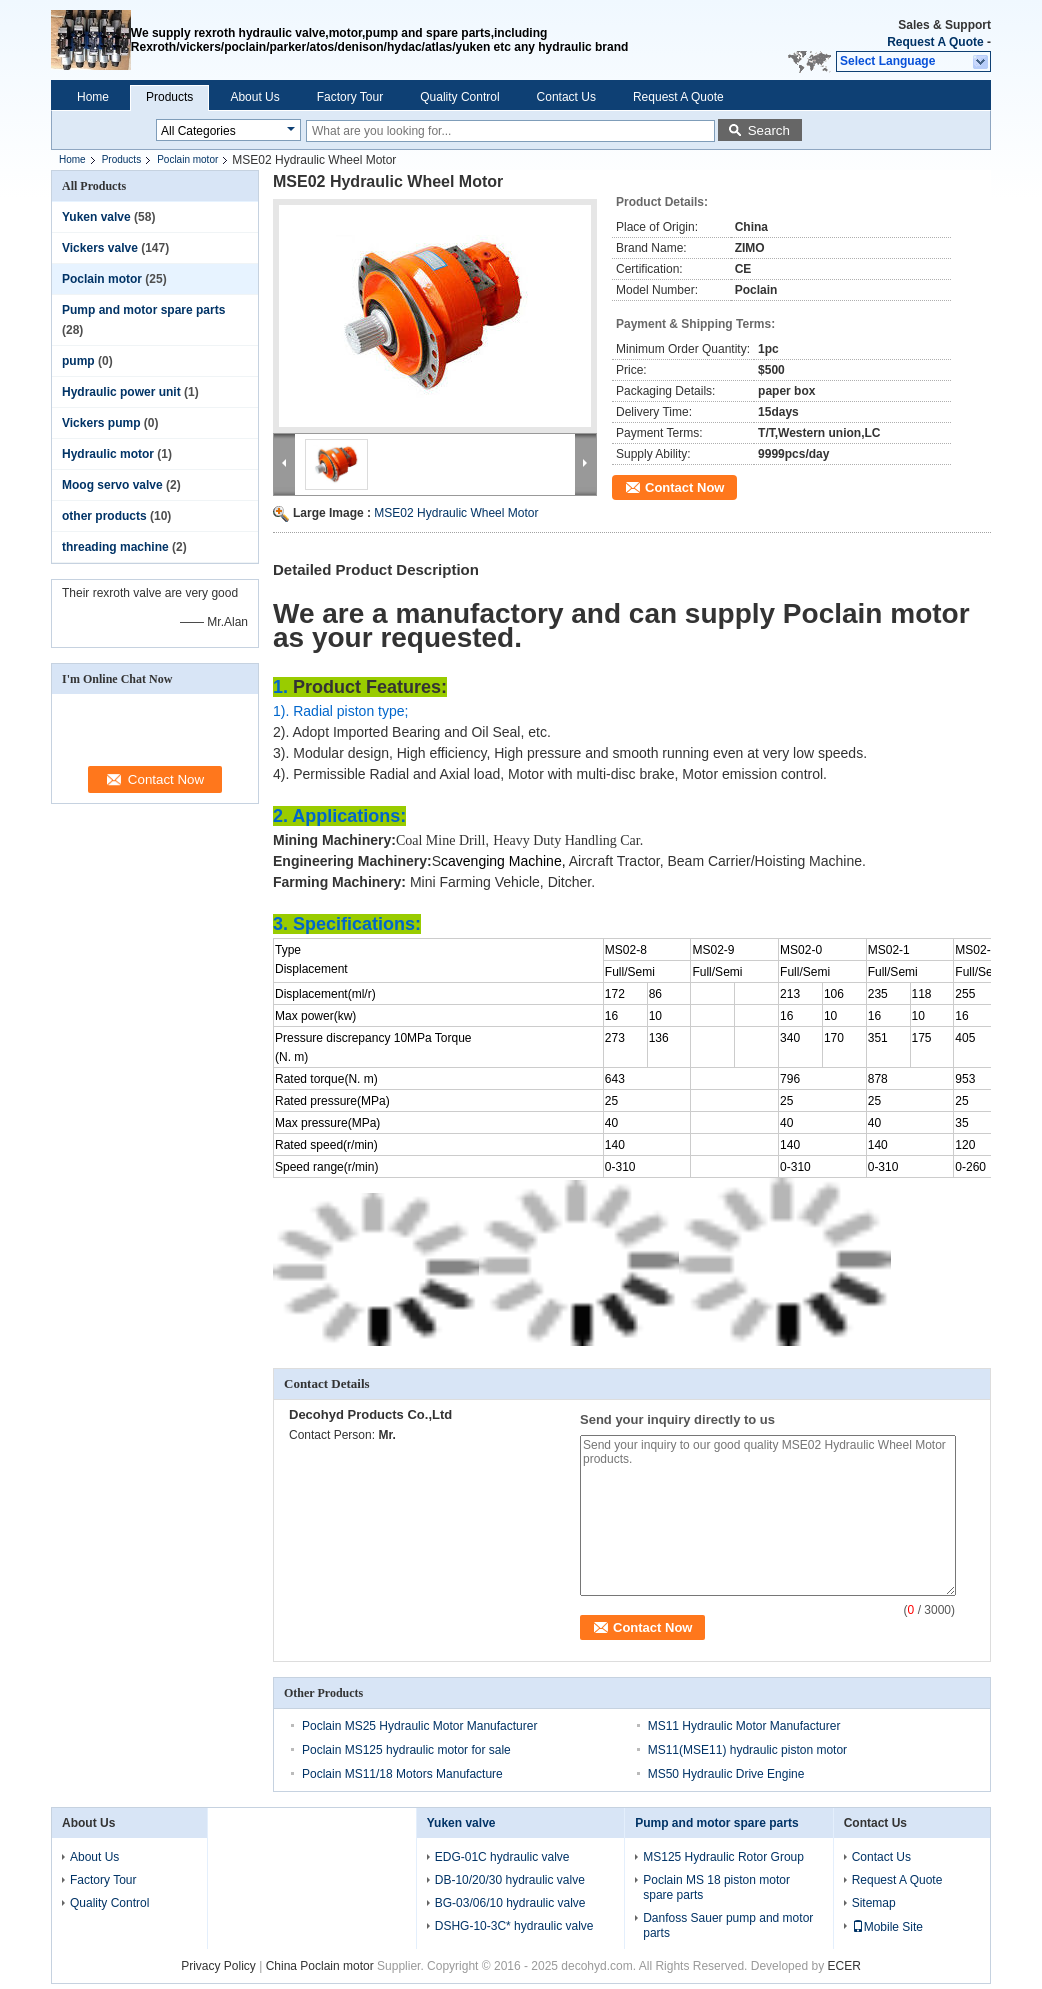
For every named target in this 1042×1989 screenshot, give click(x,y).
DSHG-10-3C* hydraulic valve (514, 1926)
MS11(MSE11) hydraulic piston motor (747, 1750)
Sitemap (874, 1903)
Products (169, 97)
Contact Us (566, 97)
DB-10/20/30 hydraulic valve (510, 1880)
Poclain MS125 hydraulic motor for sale (406, 1750)
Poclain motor (187, 159)
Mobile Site (887, 1927)
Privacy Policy (218, 1966)
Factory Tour (350, 97)
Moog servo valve (112, 485)
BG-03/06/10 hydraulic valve (510, 1903)
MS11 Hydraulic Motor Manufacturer (744, 1726)
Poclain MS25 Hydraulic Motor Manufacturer (419, 1726)
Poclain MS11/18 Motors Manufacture (402, 1774)
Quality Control (459, 97)
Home (93, 97)
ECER (843, 1966)
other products (104, 516)
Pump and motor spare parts (143, 310)
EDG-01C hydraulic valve (502, 1857)
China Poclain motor (320, 1966)
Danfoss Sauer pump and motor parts (728, 1925)
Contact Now (684, 487)
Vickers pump (101, 423)
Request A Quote (935, 42)
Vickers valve (100, 248)
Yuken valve (96, 217)
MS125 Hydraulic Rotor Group (723, 1857)
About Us (254, 97)
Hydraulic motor (108, 454)
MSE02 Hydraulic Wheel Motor (456, 513)
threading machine (115, 547)
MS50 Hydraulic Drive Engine (726, 1774)
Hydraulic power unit (121, 392)
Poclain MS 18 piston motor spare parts (716, 1887)
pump (78, 361)
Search (769, 130)
